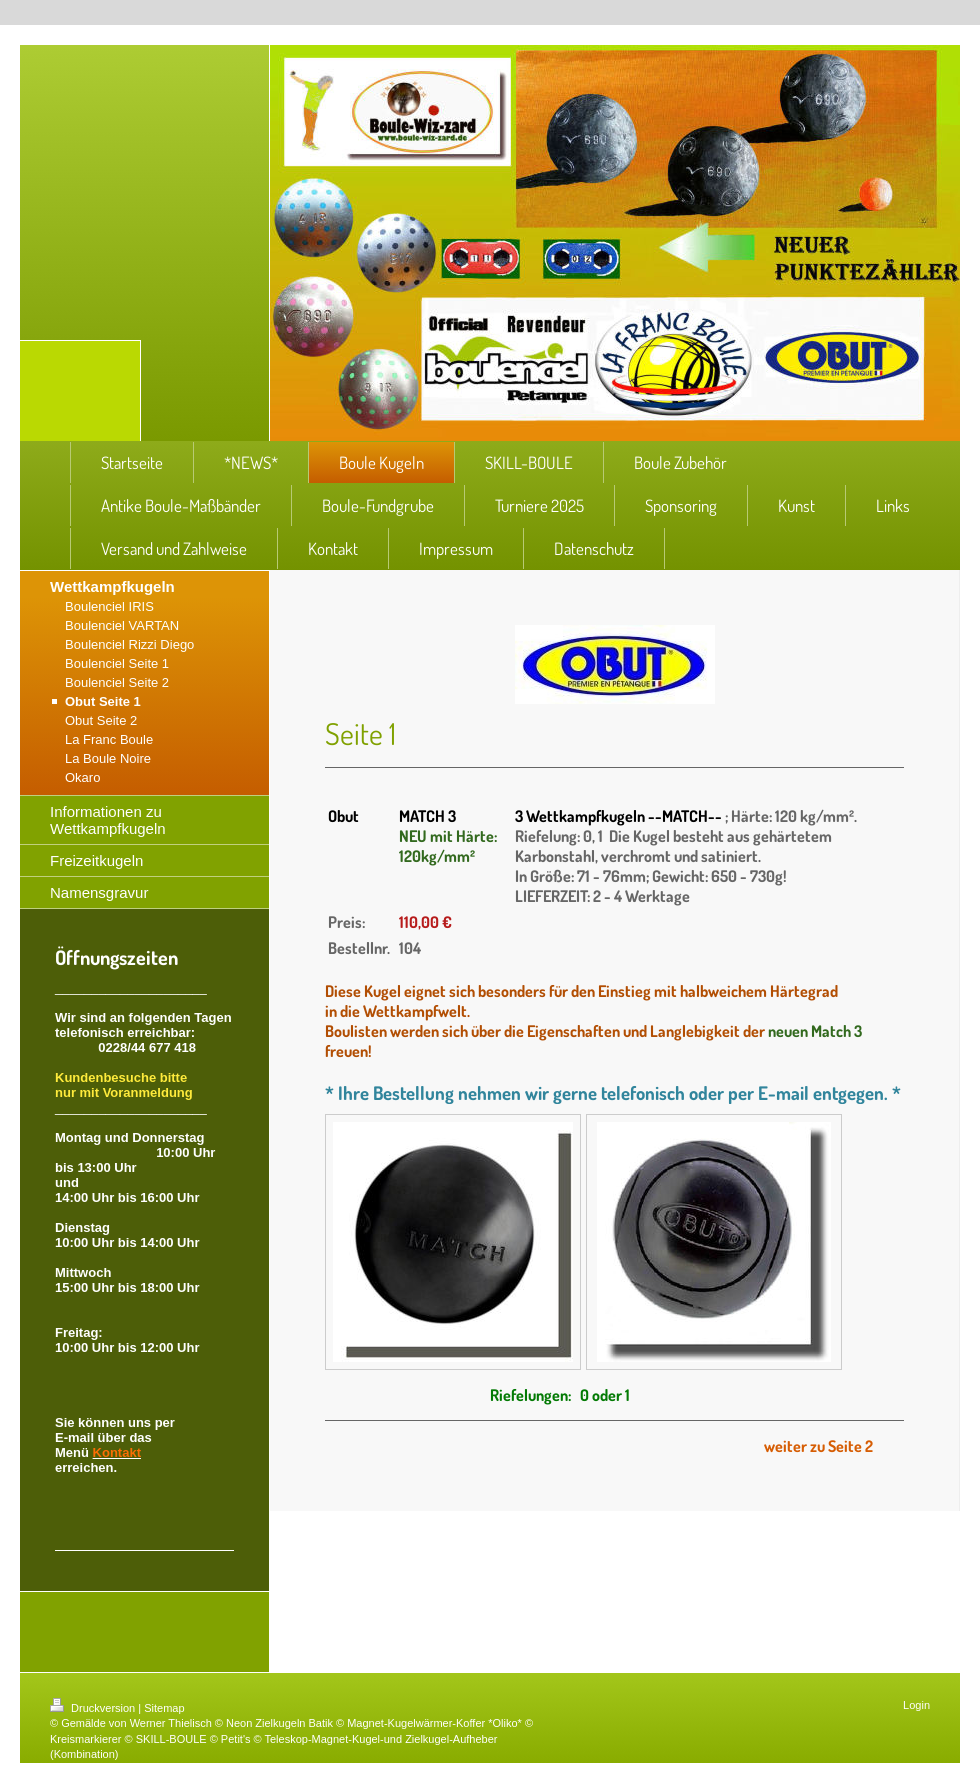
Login (916, 1705)
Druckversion (94, 1708)
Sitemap (164, 1708)
